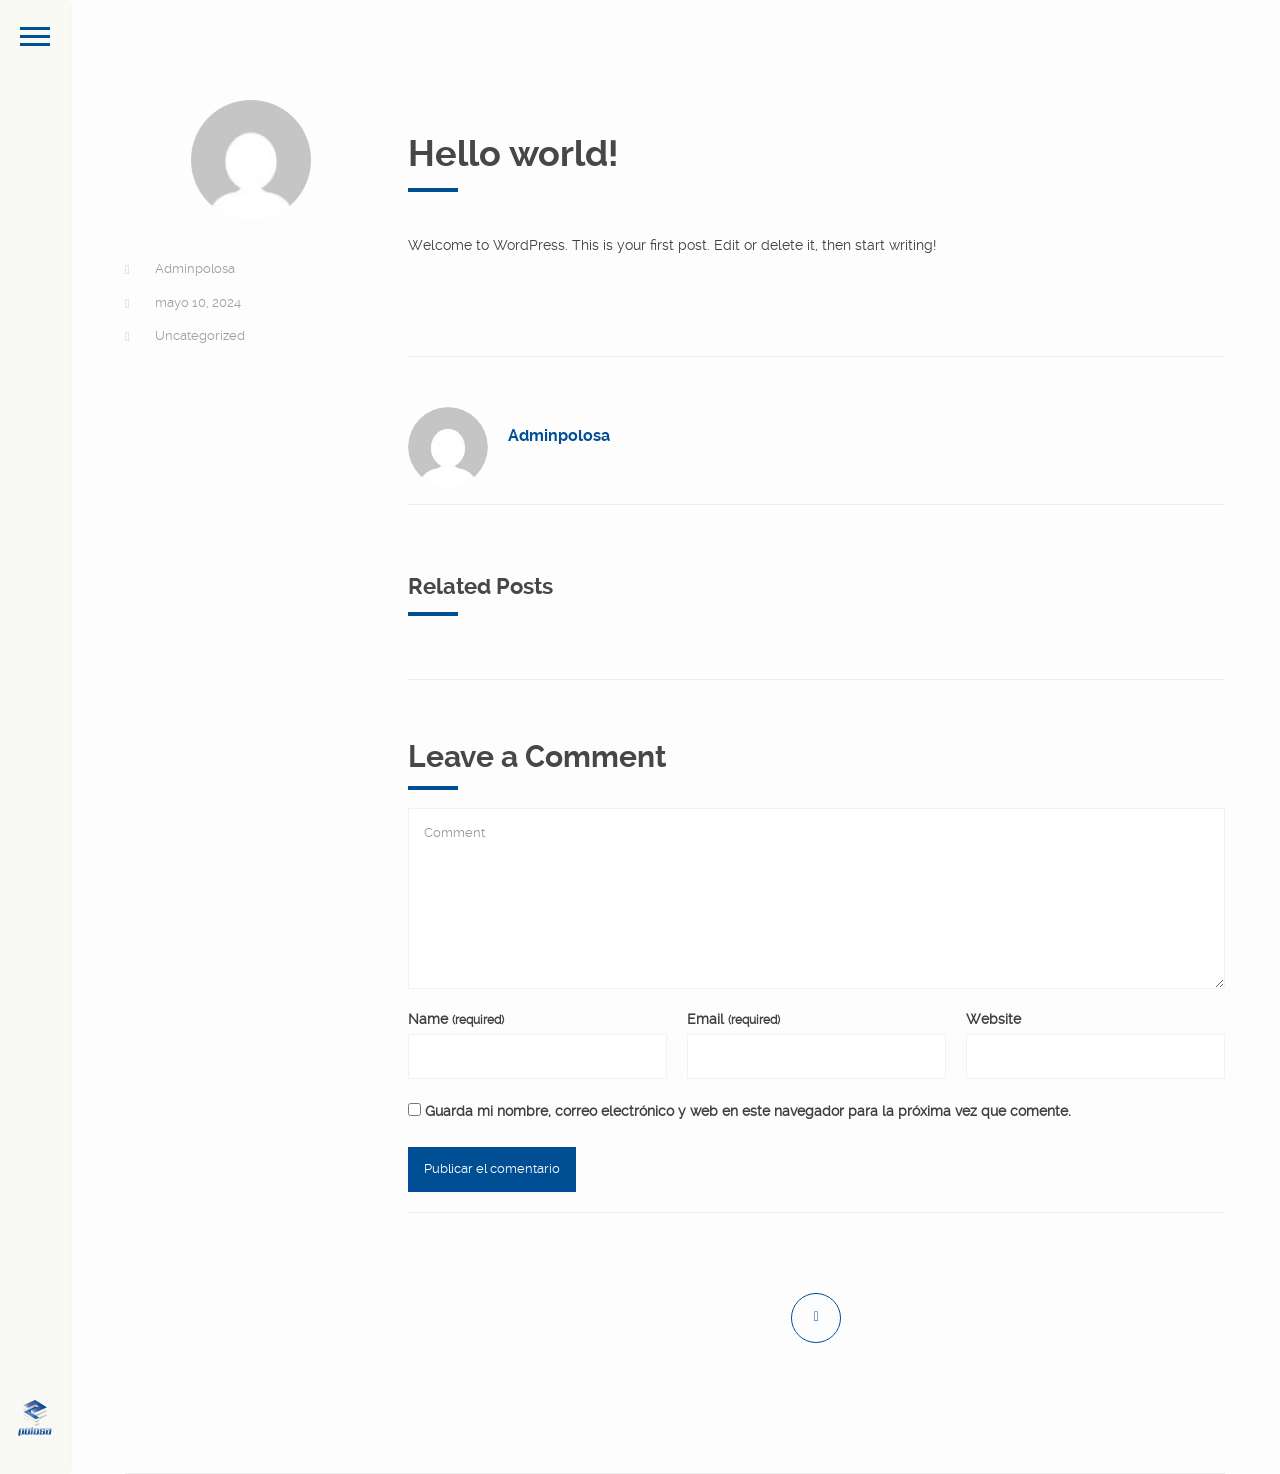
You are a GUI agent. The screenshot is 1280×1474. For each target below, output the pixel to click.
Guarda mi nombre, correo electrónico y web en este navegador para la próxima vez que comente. (748, 1111)
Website (993, 1019)
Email (733, 1019)
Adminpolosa (195, 268)
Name (456, 1019)
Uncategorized (200, 335)
